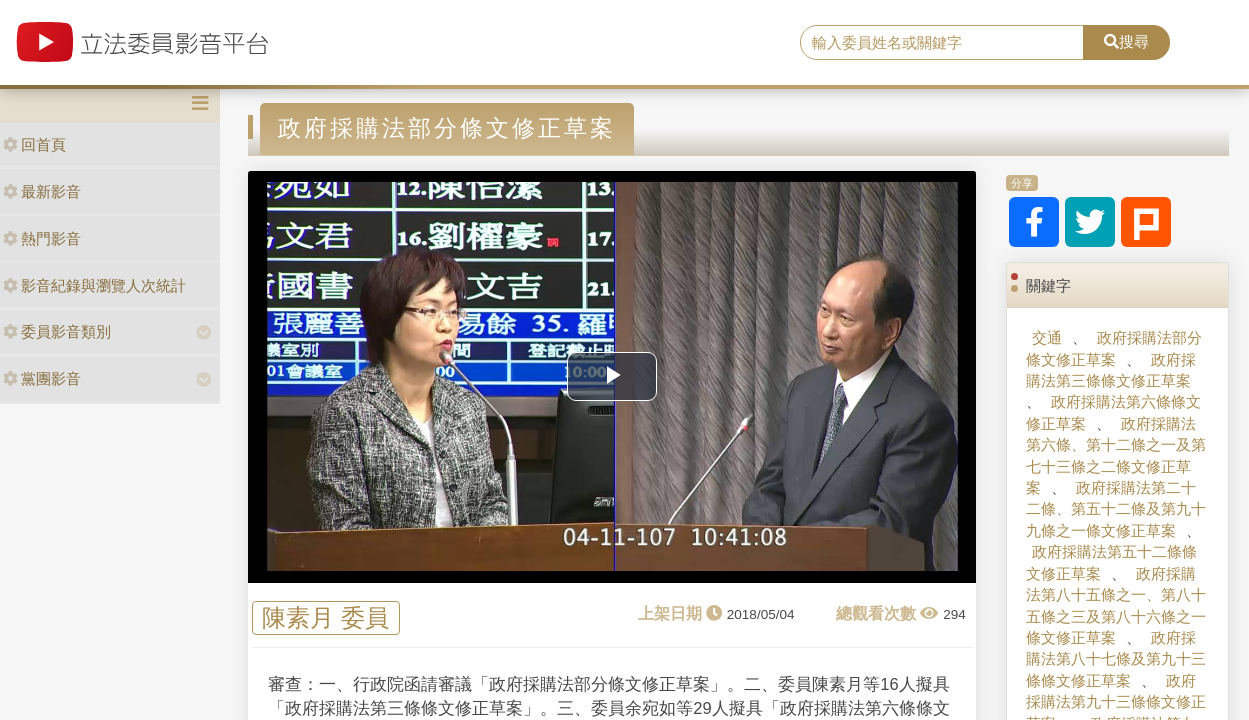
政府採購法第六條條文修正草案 (1113, 412)
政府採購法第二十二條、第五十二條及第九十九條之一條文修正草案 (1116, 509)
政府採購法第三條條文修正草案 (1111, 370)
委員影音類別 (57, 331)
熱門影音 (42, 238)
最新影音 (42, 191)
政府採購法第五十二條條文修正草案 (1111, 562)
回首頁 (34, 144)
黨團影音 (42, 378)
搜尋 (1126, 41)
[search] (942, 43)
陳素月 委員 (325, 618)
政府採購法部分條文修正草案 (1114, 348)
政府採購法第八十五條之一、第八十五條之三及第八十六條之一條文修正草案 (1116, 605)
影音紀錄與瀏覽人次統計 (94, 285)
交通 (1047, 337)
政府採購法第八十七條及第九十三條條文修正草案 (1116, 659)
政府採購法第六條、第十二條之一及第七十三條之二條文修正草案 (1116, 455)
